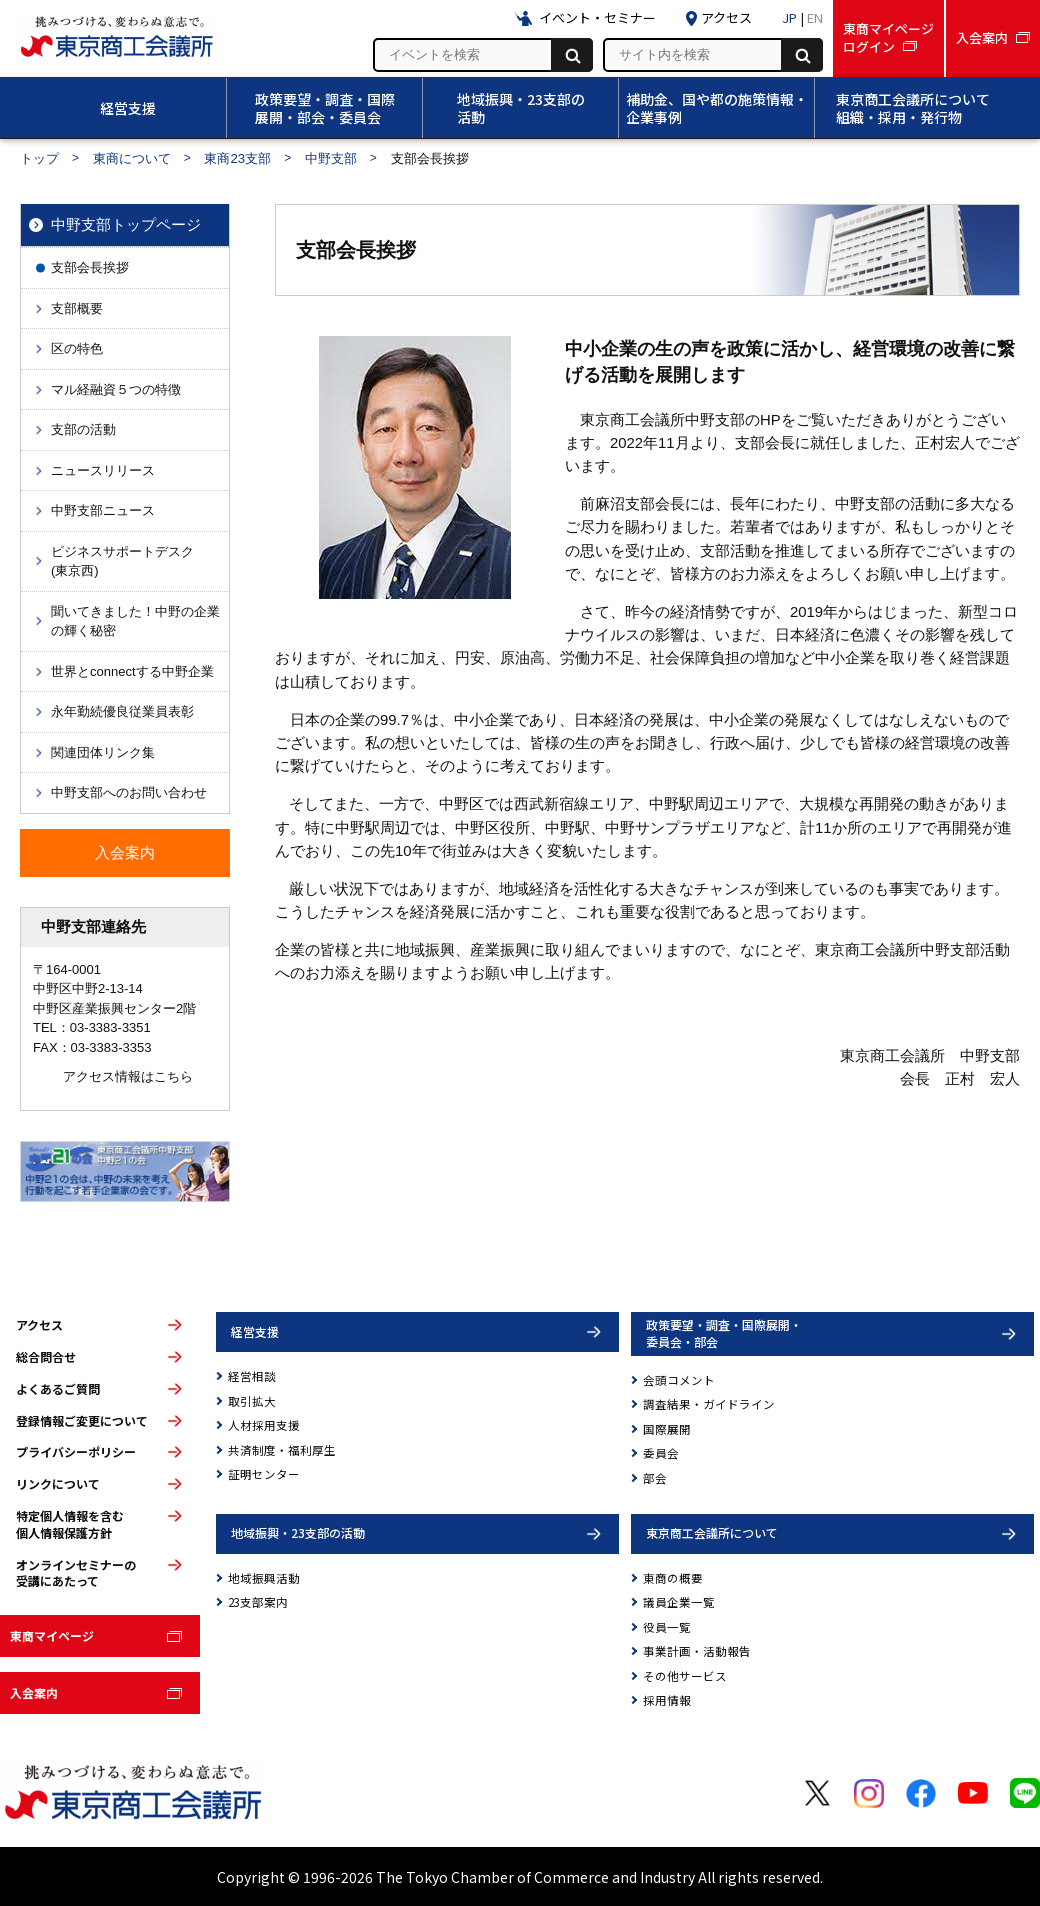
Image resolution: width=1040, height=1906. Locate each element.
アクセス (39, 1325)
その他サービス (685, 1676)
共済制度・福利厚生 (282, 1450)
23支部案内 (258, 1602)
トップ (39, 158)
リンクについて (58, 1484)
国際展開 (667, 1429)
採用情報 (667, 1700)
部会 (655, 1478)
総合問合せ (46, 1357)
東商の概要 (673, 1578)
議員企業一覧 (679, 1602)
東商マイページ (52, 1635)
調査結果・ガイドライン (709, 1404)
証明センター (264, 1474)
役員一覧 (667, 1627)
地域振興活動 (264, 1578)
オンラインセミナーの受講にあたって (76, 1573)
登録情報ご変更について (82, 1421)
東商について (132, 158)
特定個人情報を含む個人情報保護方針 (70, 1524)
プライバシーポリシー (76, 1452)
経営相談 (252, 1376)
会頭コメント (679, 1380)
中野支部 (331, 158)
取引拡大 (252, 1401)
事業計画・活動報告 (697, 1651)
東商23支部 (237, 158)
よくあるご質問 (58, 1389)
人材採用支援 (264, 1425)
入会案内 (34, 1692)
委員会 (661, 1453)
